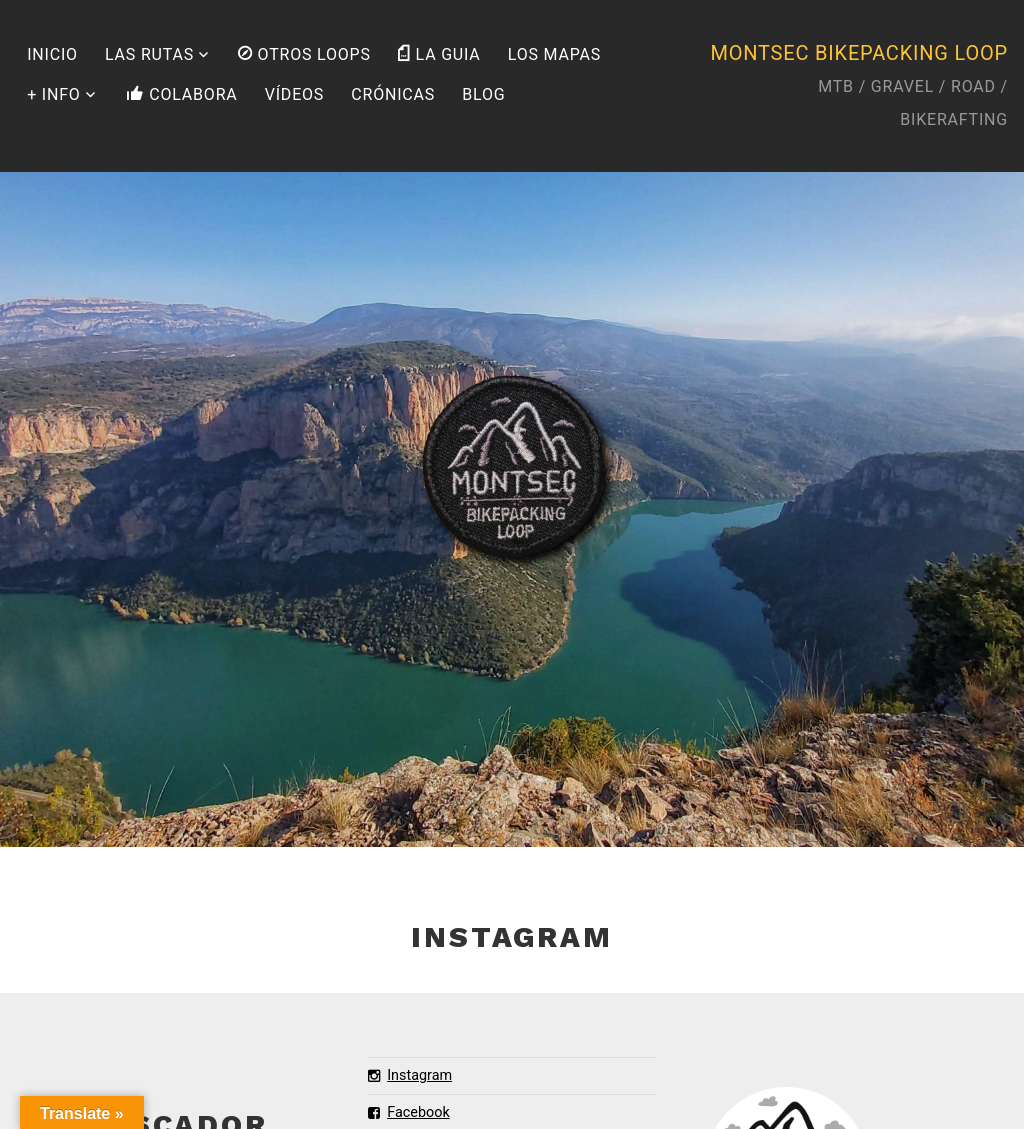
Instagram (410, 1075)
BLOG (483, 94)
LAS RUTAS (149, 54)
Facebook (409, 1112)
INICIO (52, 54)
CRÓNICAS (393, 94)
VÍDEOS (294, 94)
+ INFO (53, 94)
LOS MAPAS (554, 54)
